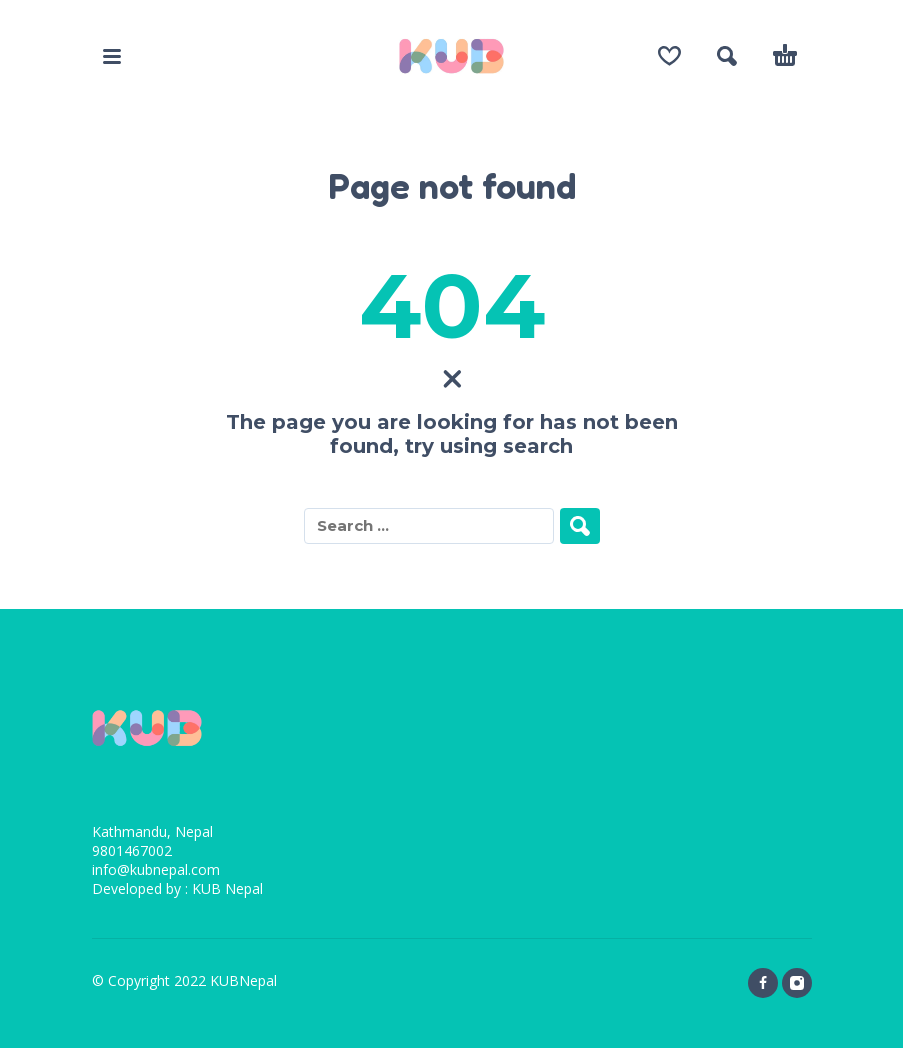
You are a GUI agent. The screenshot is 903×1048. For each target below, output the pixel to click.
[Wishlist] (669, 56)
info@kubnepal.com (156, 869)
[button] (112, 56)
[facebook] (763, 983)
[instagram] (797, 983)
